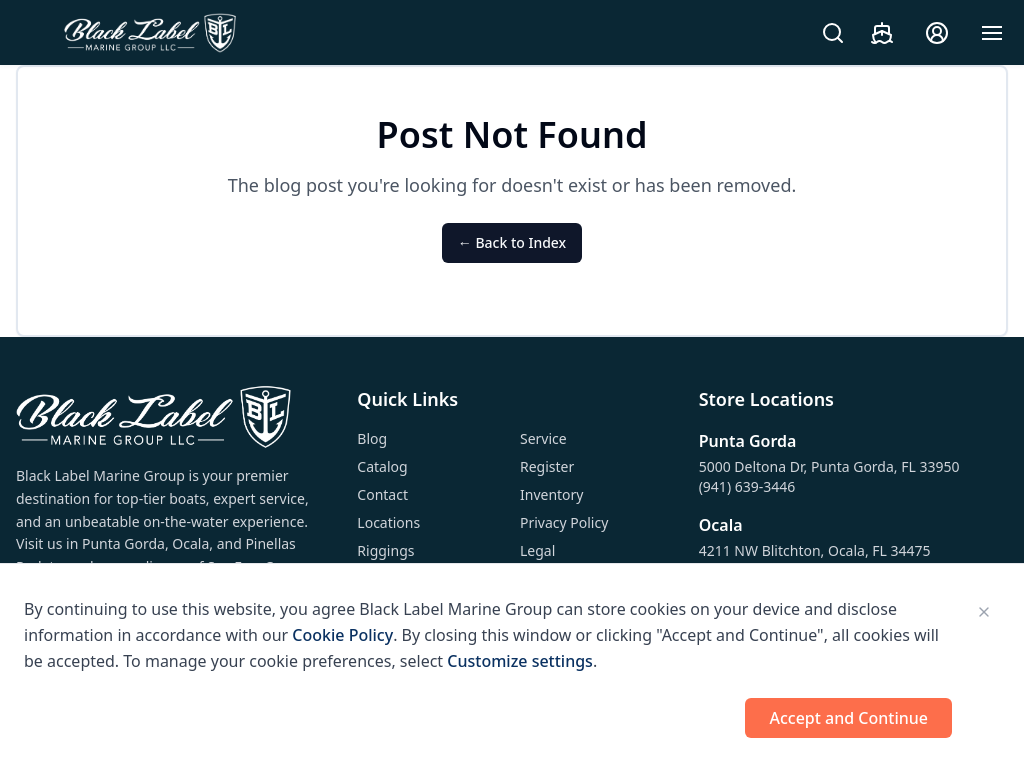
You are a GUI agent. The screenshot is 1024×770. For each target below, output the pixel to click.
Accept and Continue (848, 718)
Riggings (385, 550)
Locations (388, 522)
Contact (382, 494)
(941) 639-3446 (747, 486)
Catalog (382, 466)
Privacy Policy (564, 522)
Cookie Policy (342, 635)
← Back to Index (512, 242)
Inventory (552, 494)
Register (547, 466)
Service (543, 438)
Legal (537, 550)
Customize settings (520, 661)
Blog (372, 438)
